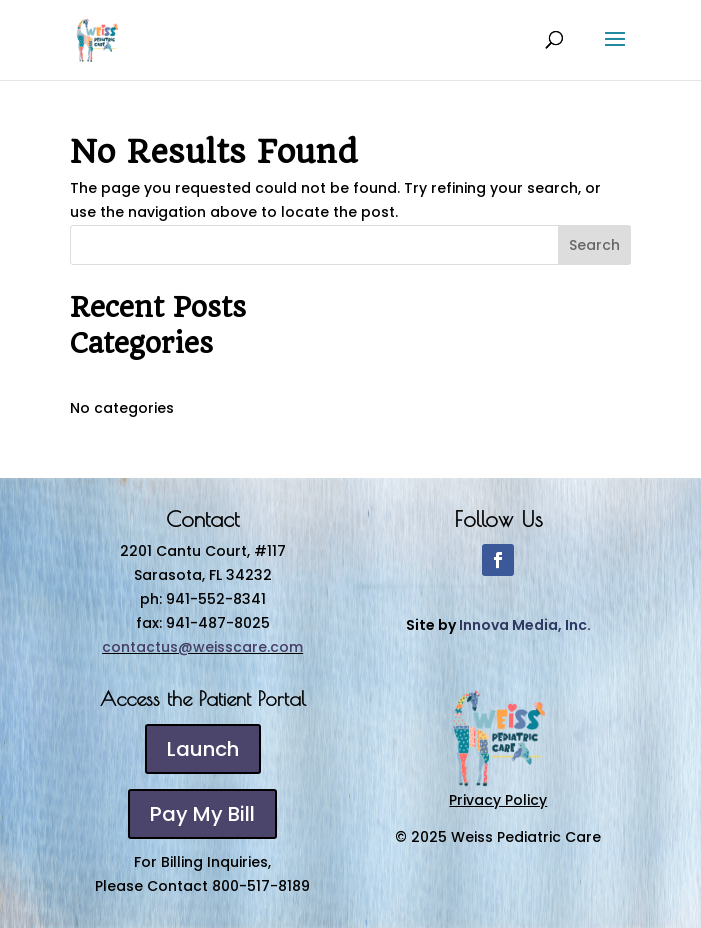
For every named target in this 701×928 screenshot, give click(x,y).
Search (594, 245)
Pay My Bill (202, 814)
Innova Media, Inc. (525, 625)
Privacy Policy (498, 800)
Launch (203, 749)
